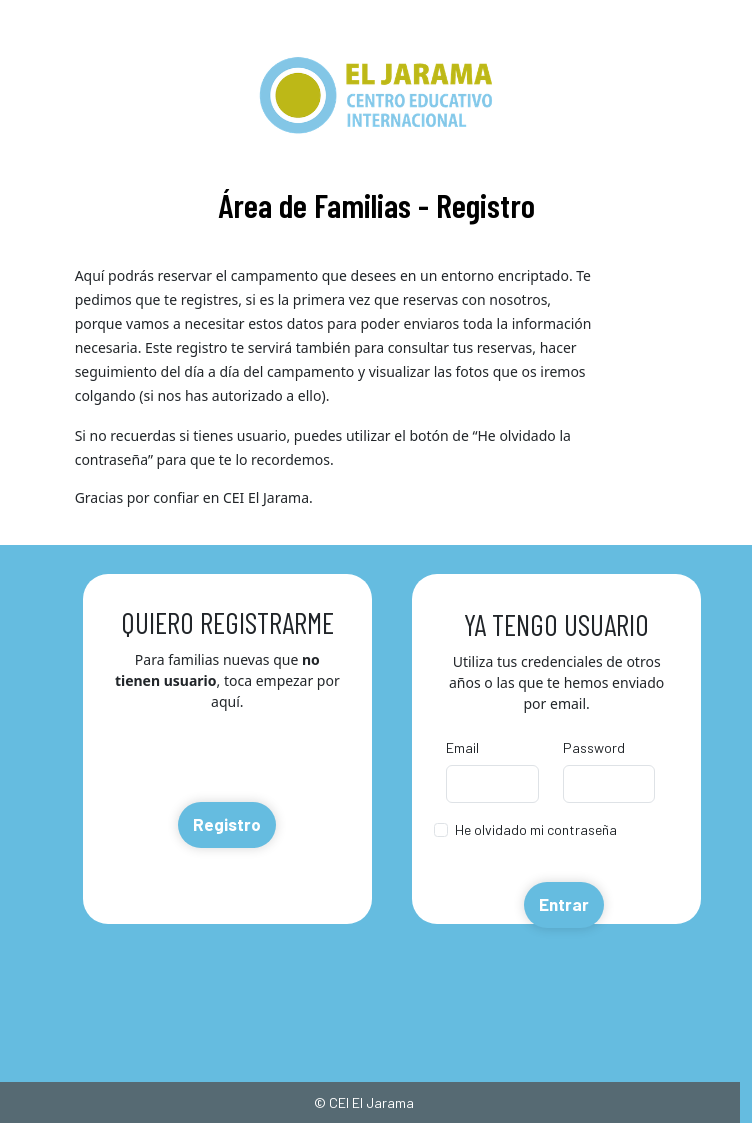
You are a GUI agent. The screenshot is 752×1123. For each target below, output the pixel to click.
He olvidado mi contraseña (536, 829)
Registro (227, 824)
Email (462, 747)
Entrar (564, 904)
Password (594, 747)
